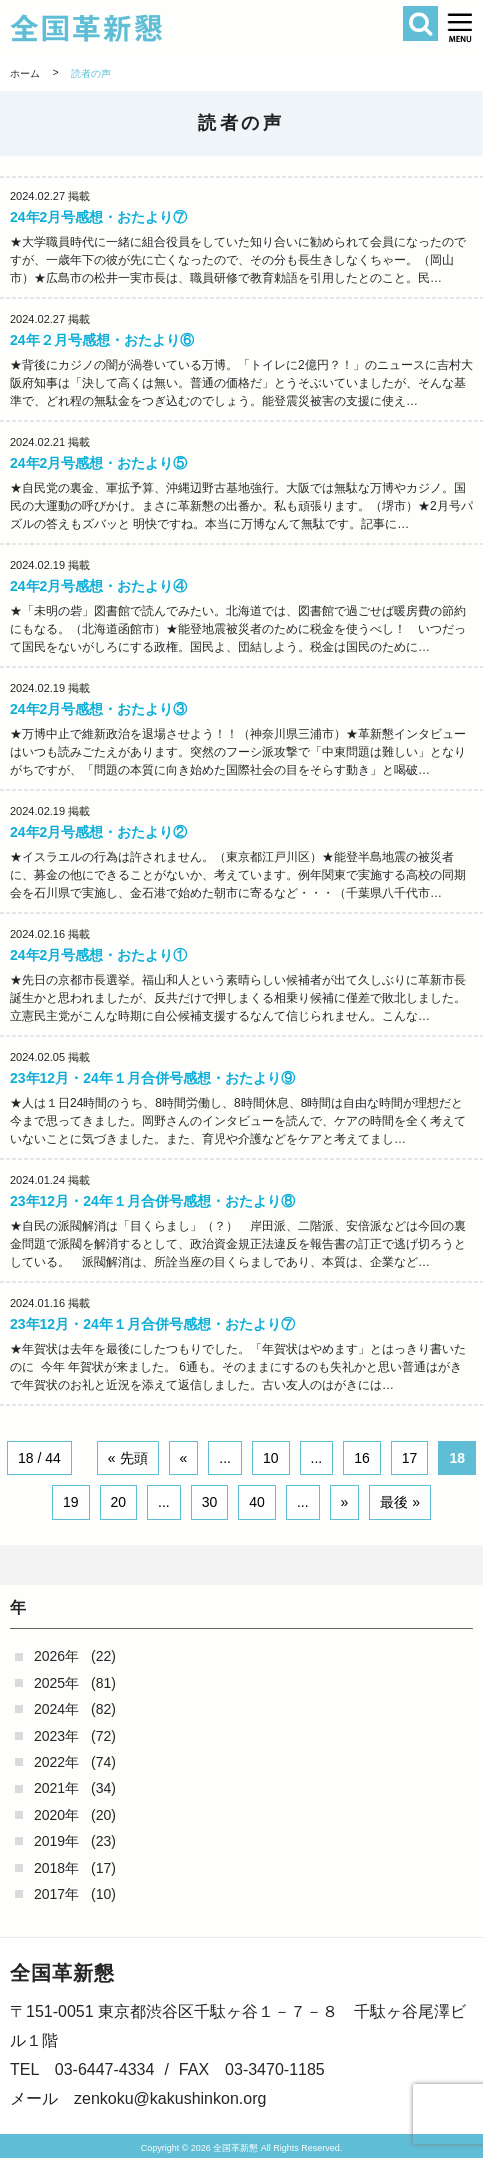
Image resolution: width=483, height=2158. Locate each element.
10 (271, 1458)
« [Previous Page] (184, 1458)
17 (410, 1458)
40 (257, 1502)
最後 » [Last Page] (400, 1502)
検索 (420, 23)
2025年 (56, 1683)
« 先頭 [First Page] (128, 1458)
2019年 (56, 1841)
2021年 (56, 1788)
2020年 (56, 1815)
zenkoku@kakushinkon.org (170, 2098)
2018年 (56, 1868)
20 (119, 1502)
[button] (460, 27)
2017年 (56, 1894)
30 (210, 1502)
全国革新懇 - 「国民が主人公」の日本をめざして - (203, 28)
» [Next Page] (345, 1502)
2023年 (56, 1736)
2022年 (56, 1762)
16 (362, 1458)
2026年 (56, 1656)
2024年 (56, 1709)
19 (71, 1502)
